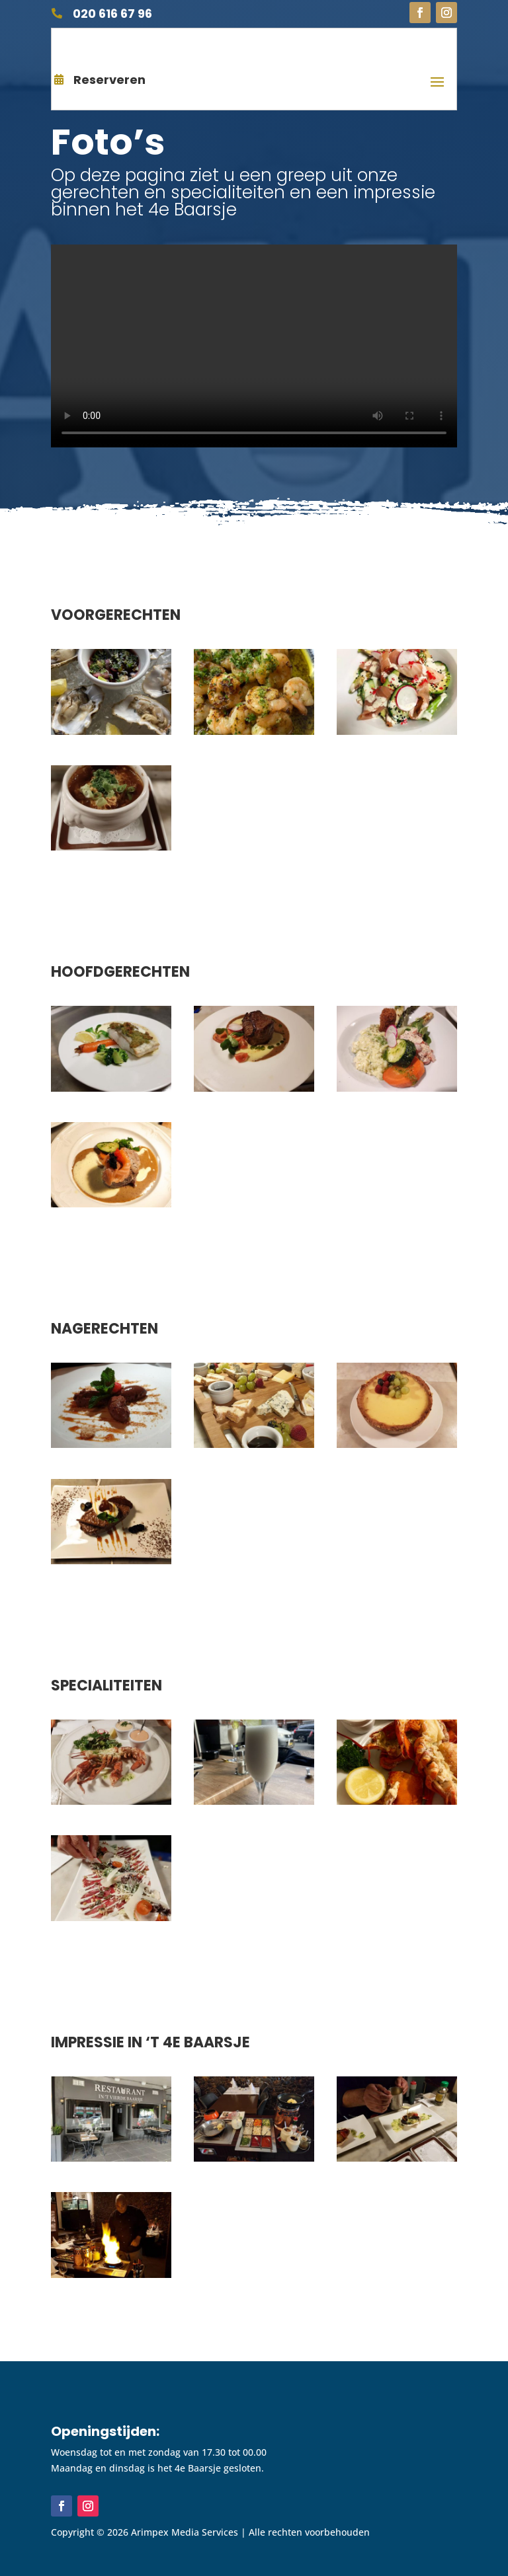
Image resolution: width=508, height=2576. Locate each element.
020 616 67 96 (112, 13)
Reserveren (109, 79)
